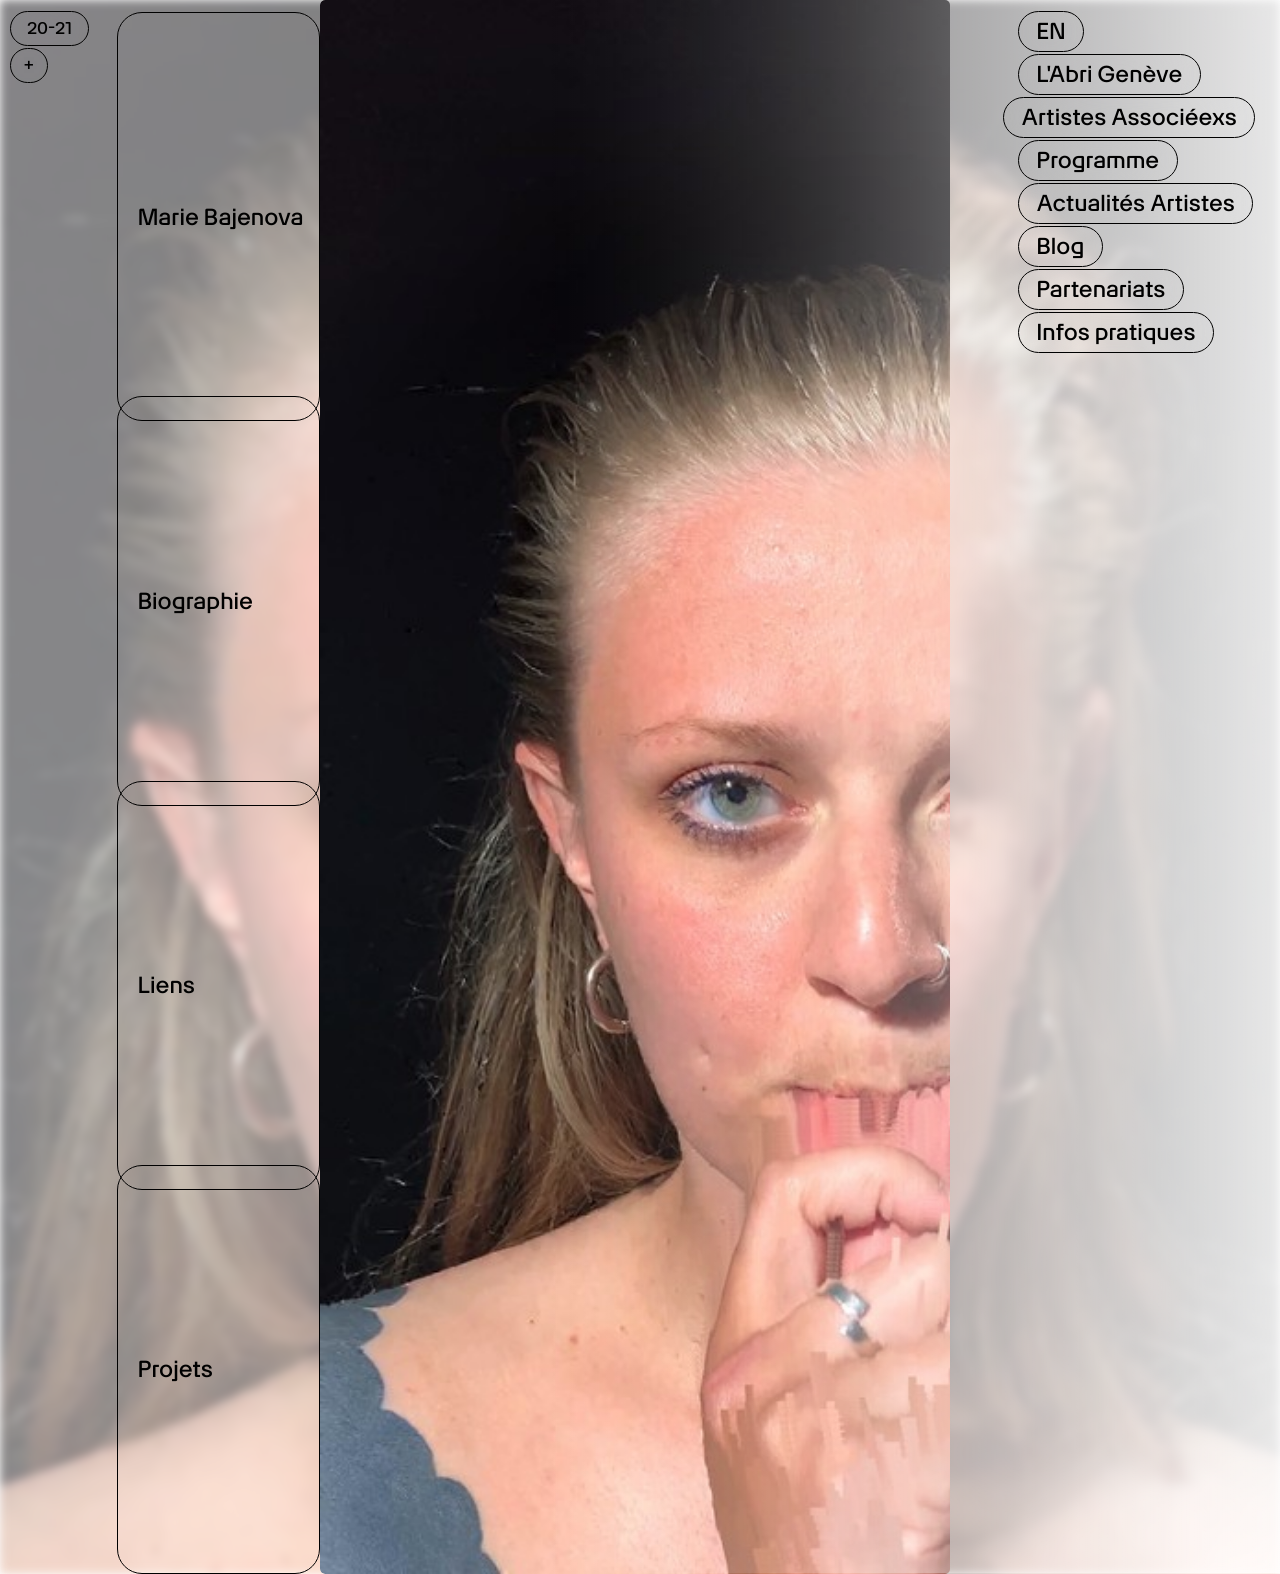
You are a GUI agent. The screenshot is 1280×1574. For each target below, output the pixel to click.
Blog (1060, 246)
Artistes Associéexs (1128, 117)
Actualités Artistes (1135, 203)
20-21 (49, 28)
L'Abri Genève (1109, 74)
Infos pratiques (1115, 332)
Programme (1097, 160)
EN (1050, 31)
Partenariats (1100, 289)
